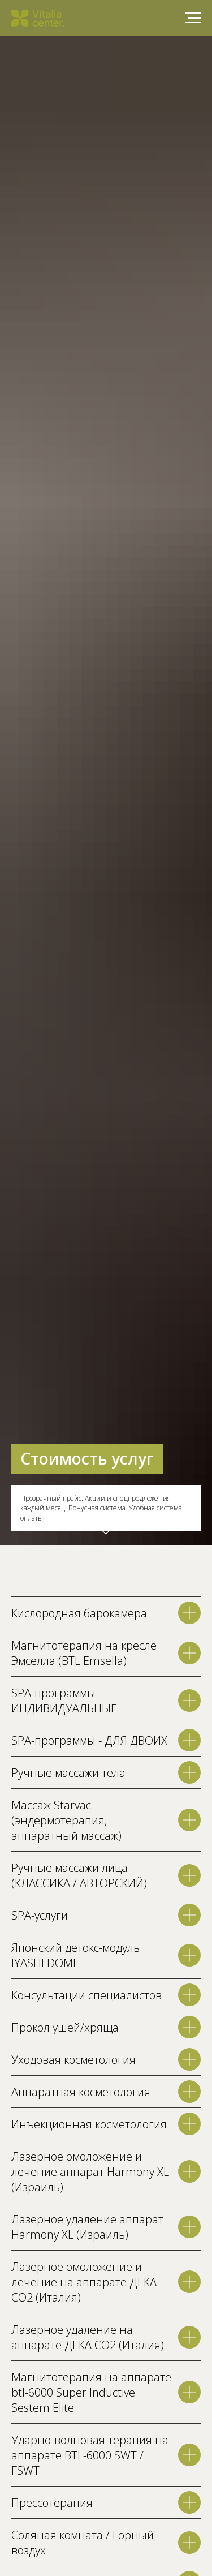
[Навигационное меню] (193, 18)
